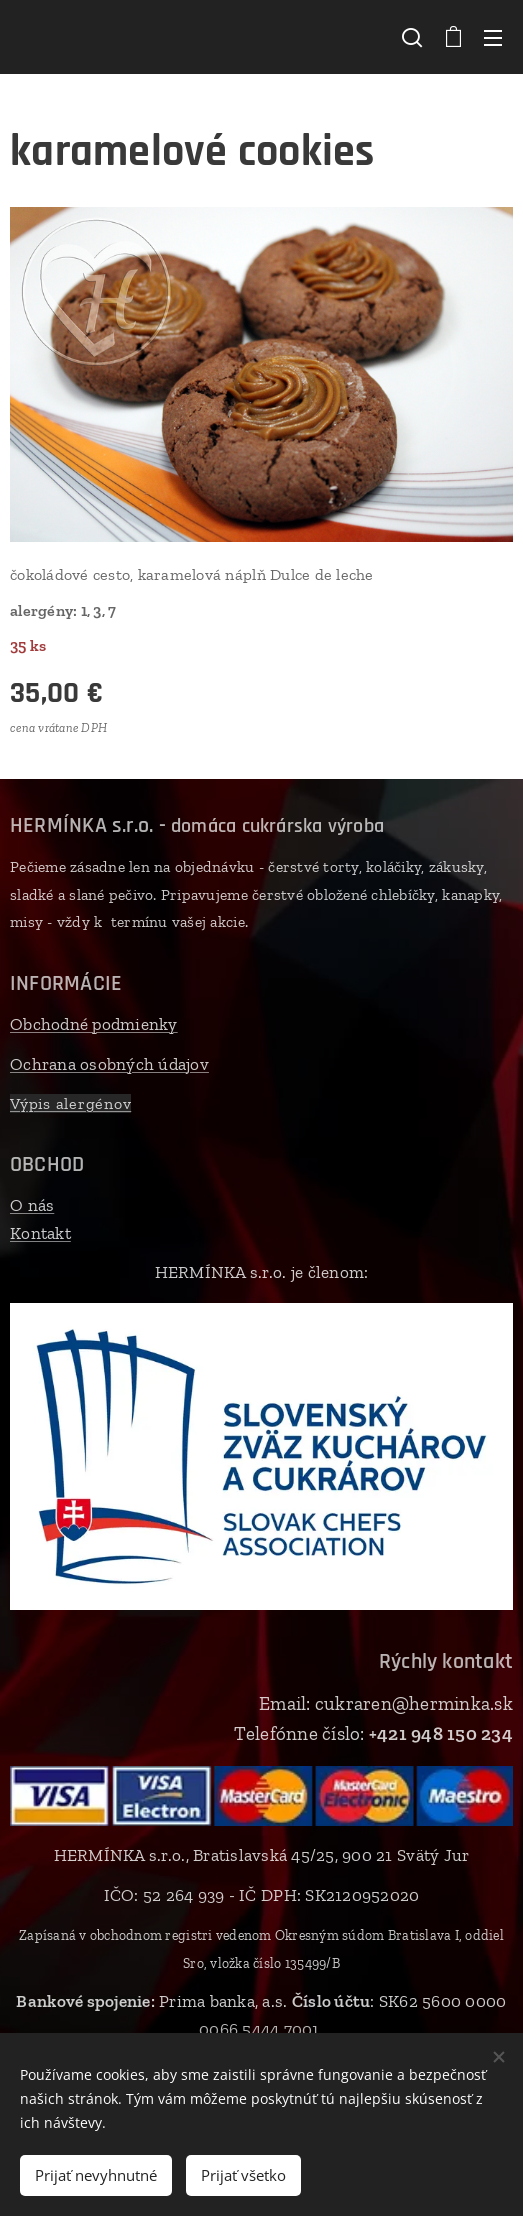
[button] (412, 37)
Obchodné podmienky (94, 1024)
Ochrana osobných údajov (109, 1063)
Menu (493, 38)
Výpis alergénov (70, 1103)
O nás (32, 1205)
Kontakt (40, 1233)
